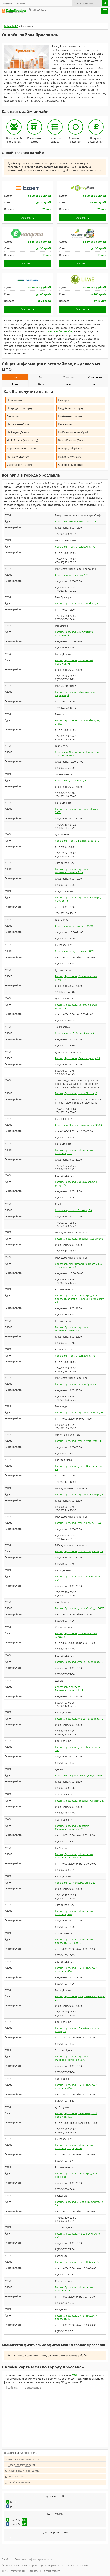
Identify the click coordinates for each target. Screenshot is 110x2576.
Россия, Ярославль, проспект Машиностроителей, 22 (72, 1827)
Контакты (19, 3)
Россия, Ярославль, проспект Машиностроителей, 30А (72, 2058)
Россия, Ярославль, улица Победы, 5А (77, 2262)
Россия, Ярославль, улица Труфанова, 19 (79, 1551)
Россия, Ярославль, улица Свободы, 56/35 (79, 1608)
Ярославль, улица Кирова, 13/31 (74, 926)
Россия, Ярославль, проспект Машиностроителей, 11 (72, 870)
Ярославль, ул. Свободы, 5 (70, 780)
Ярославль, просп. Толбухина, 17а (75, 546)
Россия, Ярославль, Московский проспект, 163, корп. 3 (74, 1856)
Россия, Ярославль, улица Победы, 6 (76, 603)
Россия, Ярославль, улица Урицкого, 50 (78, 1441)
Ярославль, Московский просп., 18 (75, 521)
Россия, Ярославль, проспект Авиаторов (79, 1238)
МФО (75, 2375)
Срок (15, 384)
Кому (41, 377)
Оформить (27, 217)
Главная (7, 3)
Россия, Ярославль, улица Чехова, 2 (76, 1093)
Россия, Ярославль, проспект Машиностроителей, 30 (72, 1329)
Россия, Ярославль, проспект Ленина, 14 (79, 1412)
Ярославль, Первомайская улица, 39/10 (78, 1125)
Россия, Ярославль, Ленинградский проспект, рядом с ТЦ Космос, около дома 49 (79, 1299)
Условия (68, 377)
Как (15, 377)
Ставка (95, 384)
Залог (68, 384)
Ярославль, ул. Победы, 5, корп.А (74, 1033)
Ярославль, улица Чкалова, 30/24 (74, 951)
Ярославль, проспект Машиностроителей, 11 (69, 1688)
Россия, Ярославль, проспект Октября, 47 (79, 1494)
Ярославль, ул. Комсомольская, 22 (75, 1882)
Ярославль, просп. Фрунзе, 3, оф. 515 (77, 840)
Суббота (11, 2387)
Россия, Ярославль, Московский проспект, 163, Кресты (74, 2146)
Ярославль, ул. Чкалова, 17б (71, 575)
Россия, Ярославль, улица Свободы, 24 (78, 1523)
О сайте (6, 2559)
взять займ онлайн (60, 331)
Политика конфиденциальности (33, 2559)
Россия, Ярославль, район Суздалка (76, 1384)
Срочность (95, 377)
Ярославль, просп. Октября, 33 (73, 1210)
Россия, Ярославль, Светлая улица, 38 (77, 1058)
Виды (41, 384)
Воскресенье (31, 2387)
